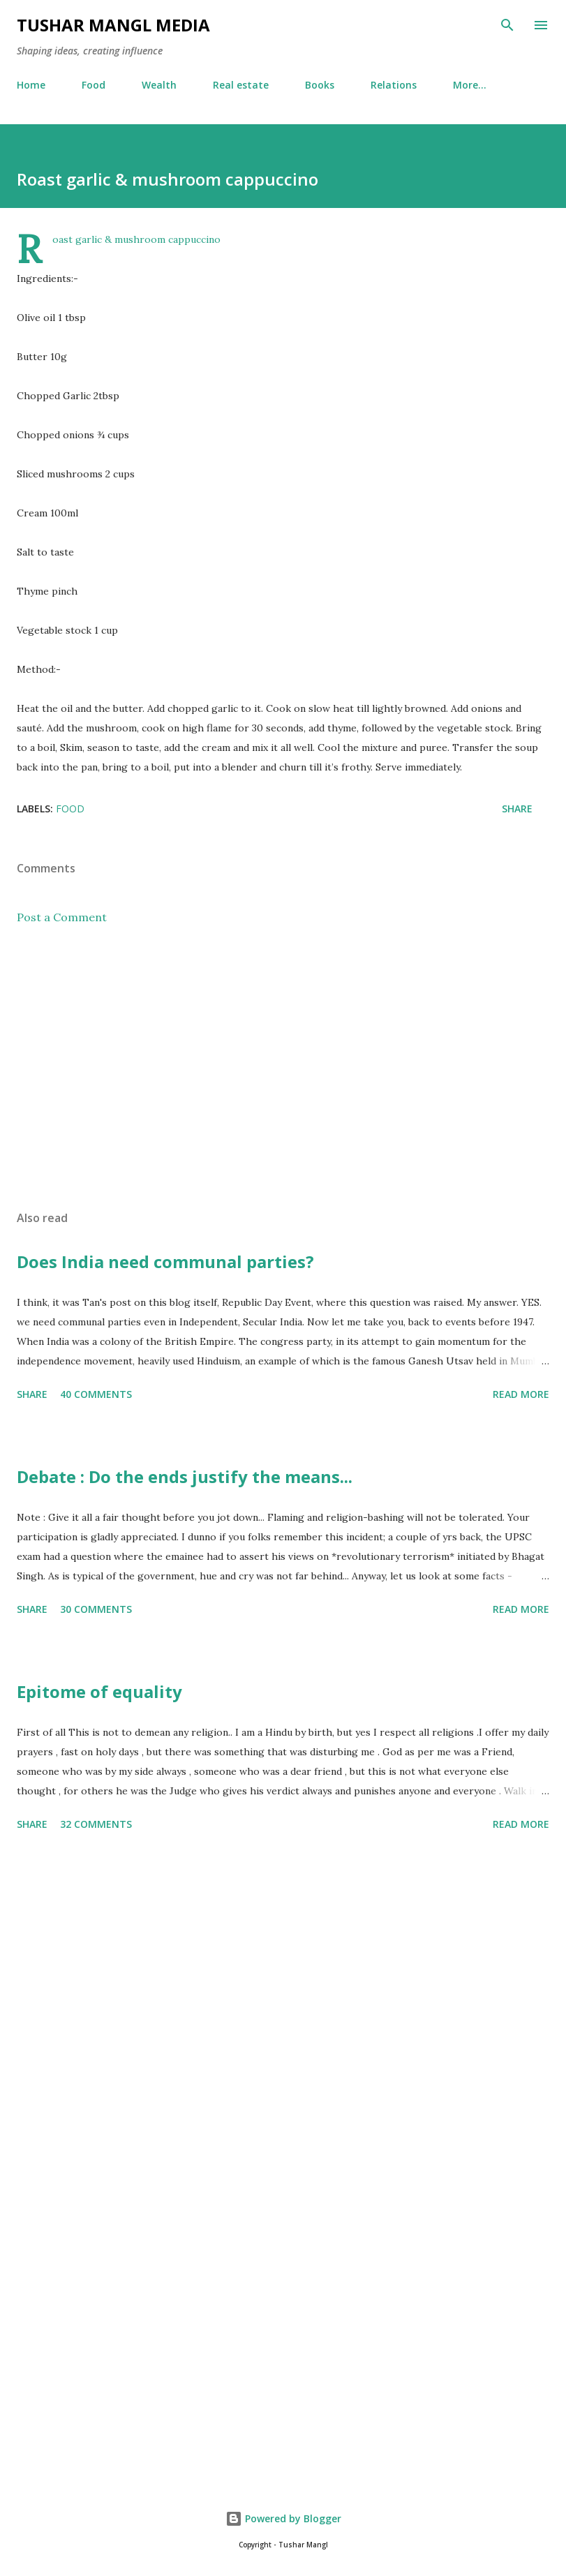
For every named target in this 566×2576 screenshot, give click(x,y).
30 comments (96, 1609)
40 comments (96, 1394)
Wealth (159, 84)
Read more (521, 1394)
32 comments (96, 1824)
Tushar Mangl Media (113, 24)
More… (469, 84)
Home (31, 84)
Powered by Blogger (283, 2518)
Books (319, 84)
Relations (394, 84)
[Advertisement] (283, 1068)
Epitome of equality (99, 1691)
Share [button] (517, 808)
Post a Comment (62, 917)
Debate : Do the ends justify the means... (184, 1476)
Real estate (241, 84)
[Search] (507, 25)
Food (93, 84)
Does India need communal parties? (165, 1261)
